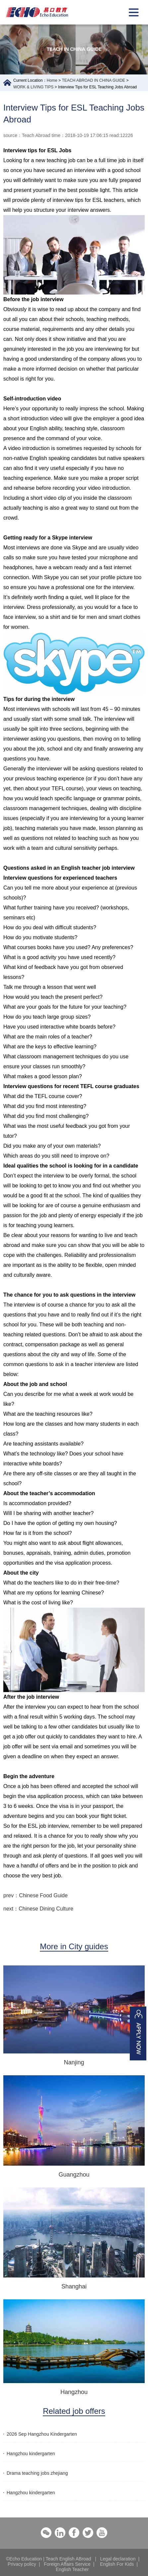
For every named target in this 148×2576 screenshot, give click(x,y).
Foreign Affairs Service (67, 2564)
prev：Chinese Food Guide (35, 1895)
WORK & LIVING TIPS (33, 87)
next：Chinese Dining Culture (38, 1908)
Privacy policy (22, 2564)
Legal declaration (118, 2558)
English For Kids (117, 2564)
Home (52, 80)
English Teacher (72, 2569)
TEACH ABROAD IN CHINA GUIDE (93, 80)
